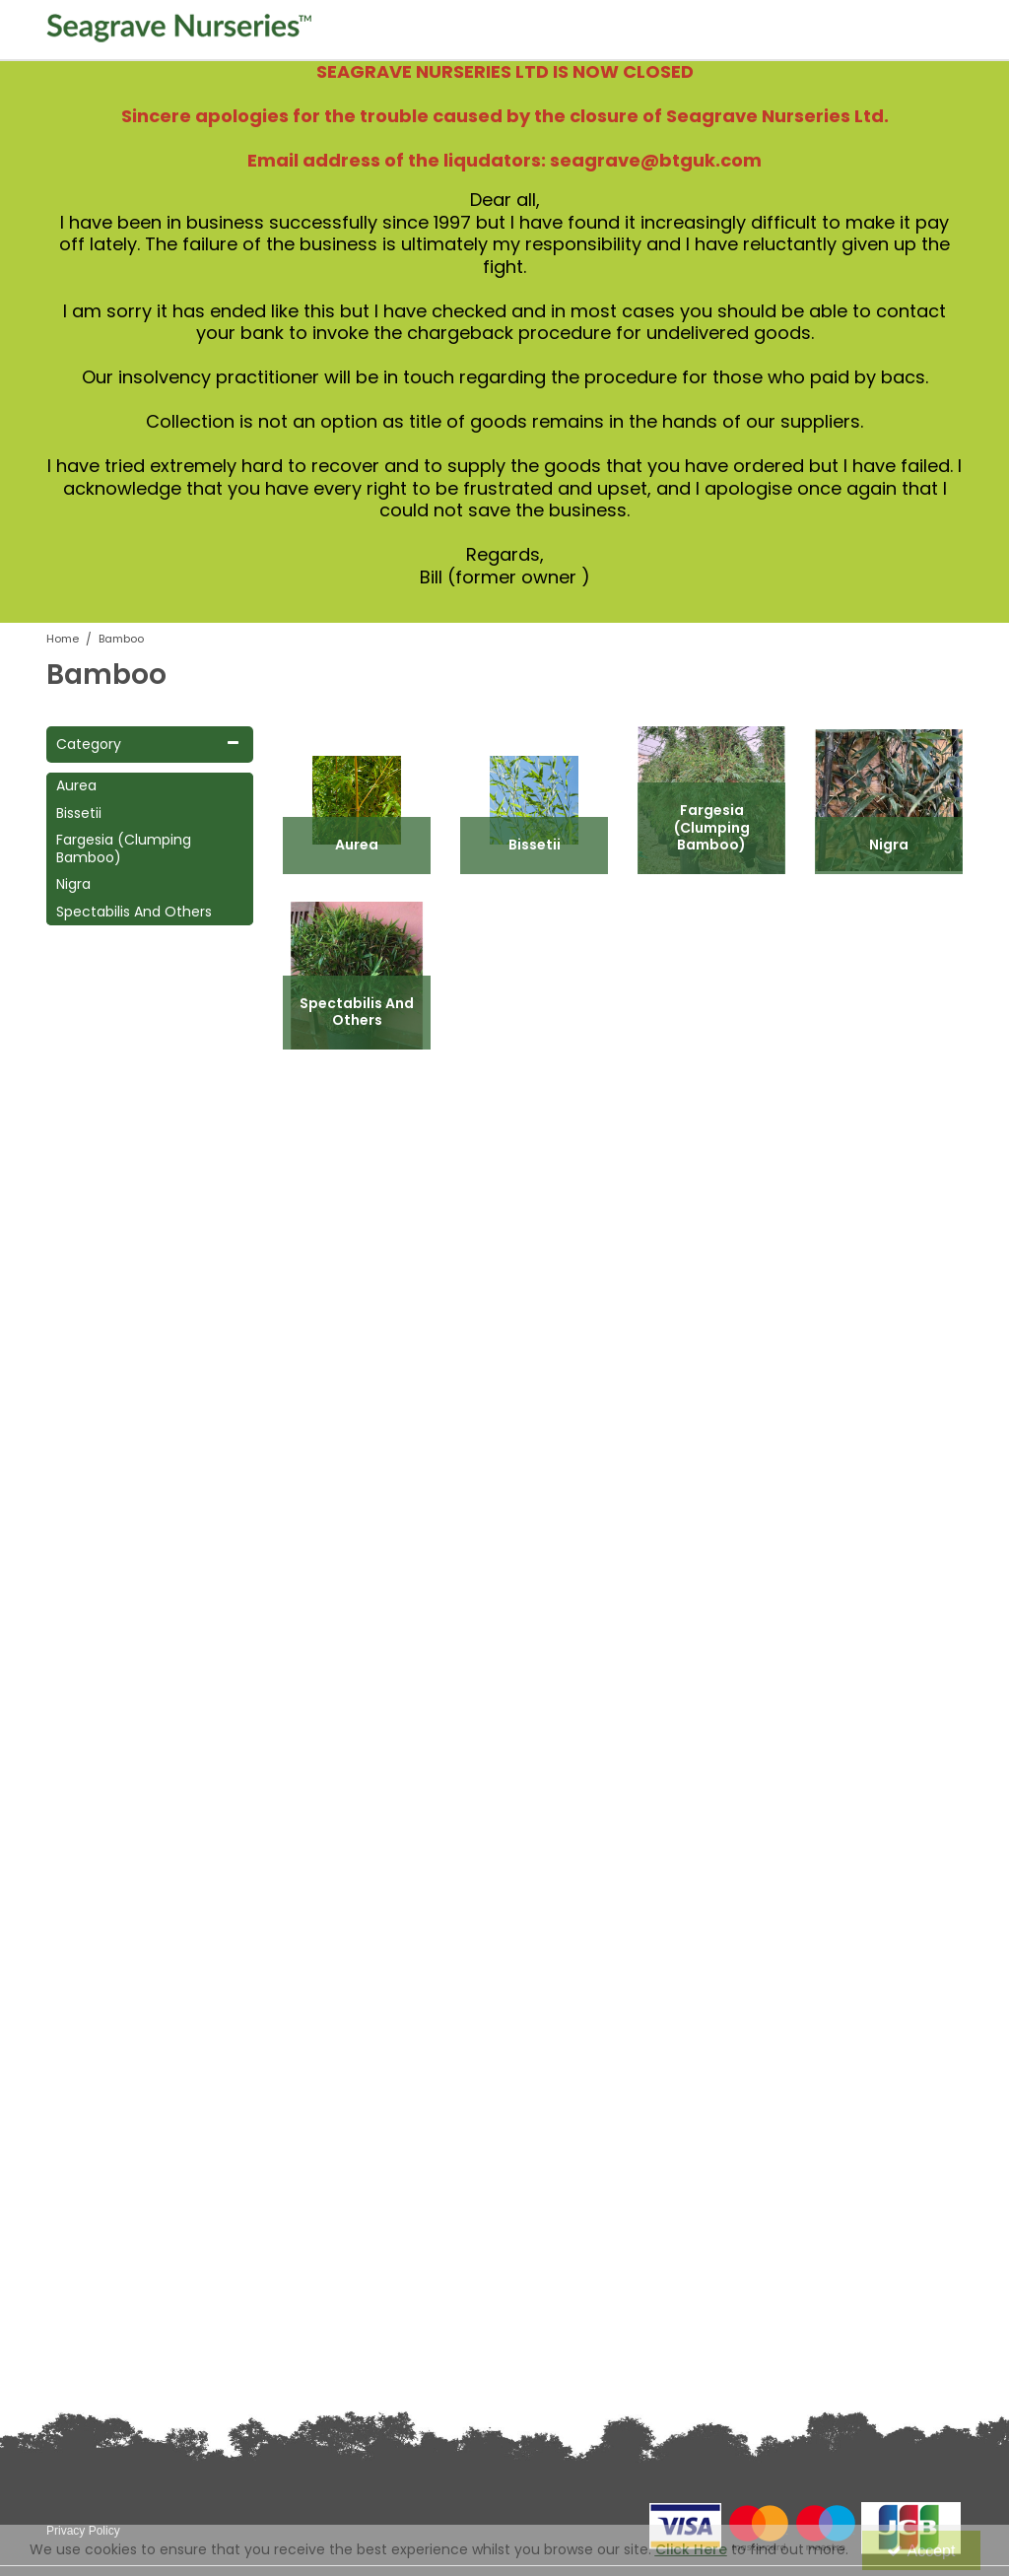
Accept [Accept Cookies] (921, 2550)
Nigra (73, 885)
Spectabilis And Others (134, 912)
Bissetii (78, 814)
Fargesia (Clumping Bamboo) (123, 849)
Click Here (691, 2549)
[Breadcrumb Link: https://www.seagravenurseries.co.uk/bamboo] (121, 638)
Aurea (76, 786)
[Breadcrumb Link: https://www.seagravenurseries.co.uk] (62, 638)
